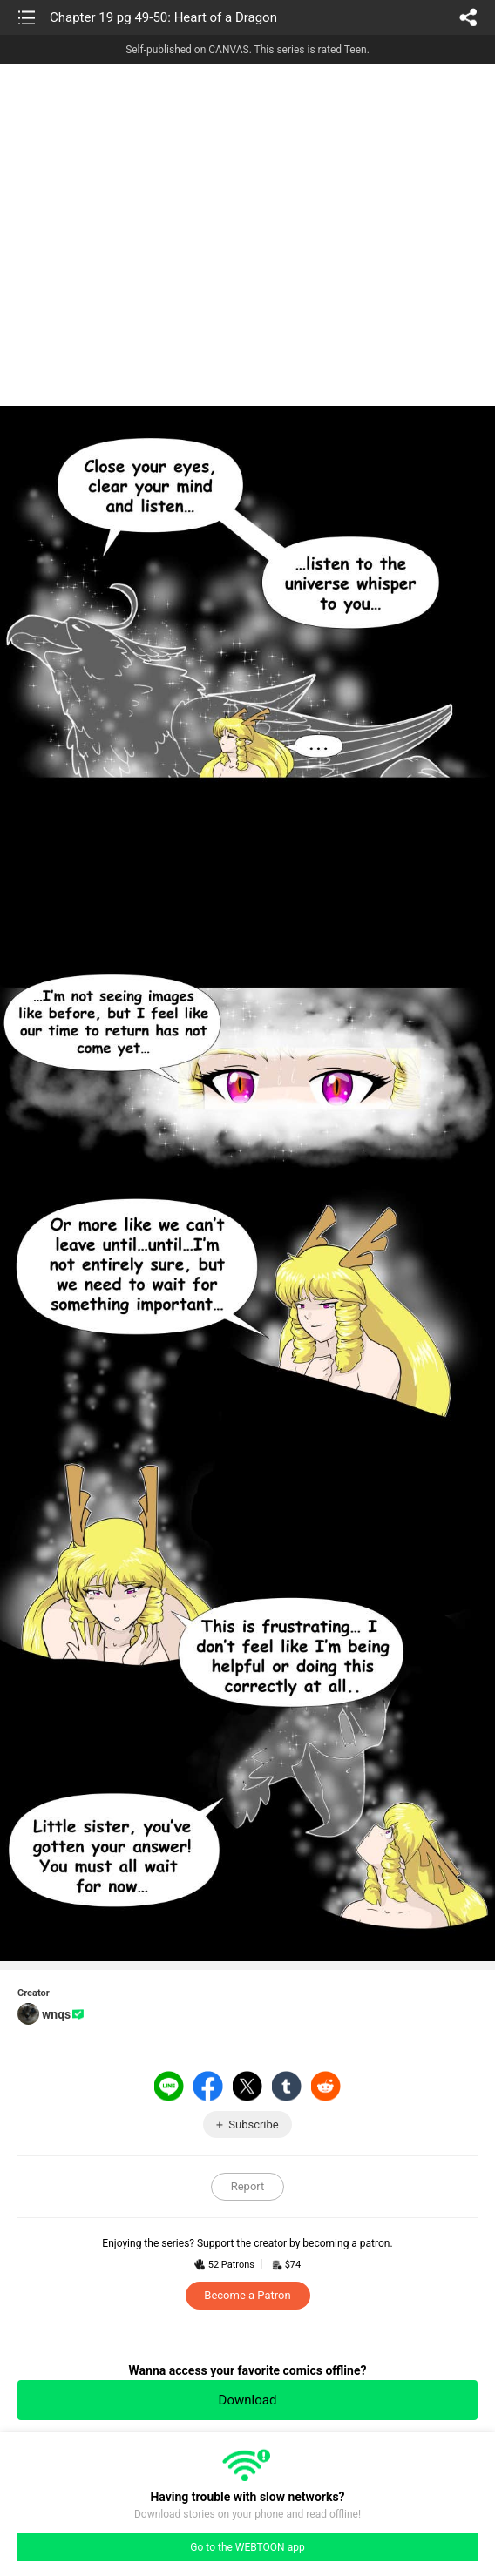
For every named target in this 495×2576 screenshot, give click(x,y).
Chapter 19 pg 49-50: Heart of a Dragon (163, 17)
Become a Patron (247, 2295)
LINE (169, 2086)
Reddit (326, 2086)
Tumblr (287, 2086)
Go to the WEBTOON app (247, 2547)
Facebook (208, 2086)
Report (248, 2186)
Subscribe (253, 2124)
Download (248, 2400)
